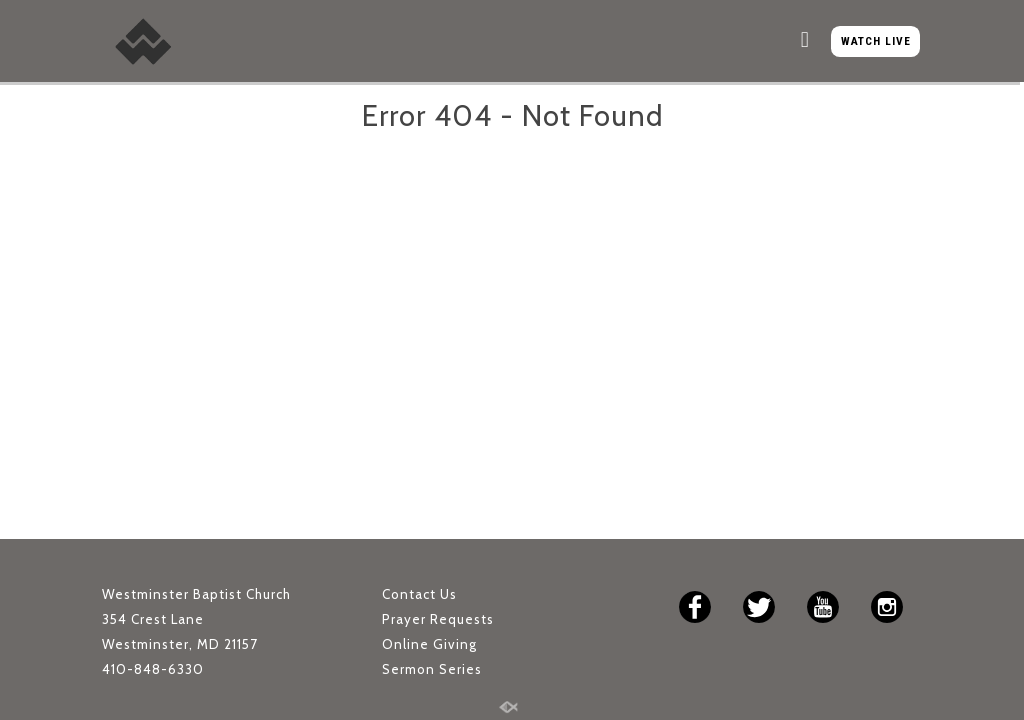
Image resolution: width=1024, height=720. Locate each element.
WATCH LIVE (876, 41)
